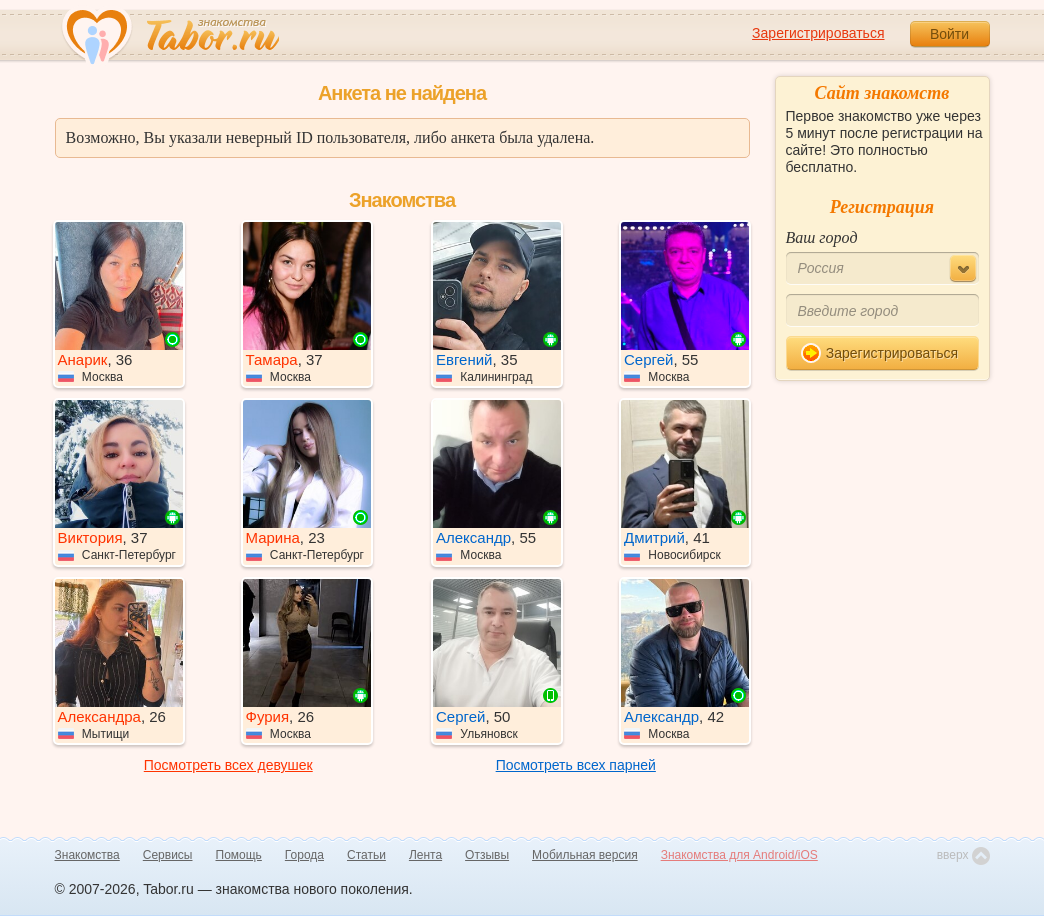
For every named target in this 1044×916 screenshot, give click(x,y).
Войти (949, 34)
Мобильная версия (585, 855)
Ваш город (822, 237)
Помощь (239, 855)
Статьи (366, 855)
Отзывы (487, 855)
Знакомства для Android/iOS (739, 855)
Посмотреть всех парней (576, 765)
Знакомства (87, 855)
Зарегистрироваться (818, 33)
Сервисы (168, 855)
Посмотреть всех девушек (228, 765)
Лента (425, 855)
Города (304, 855)
